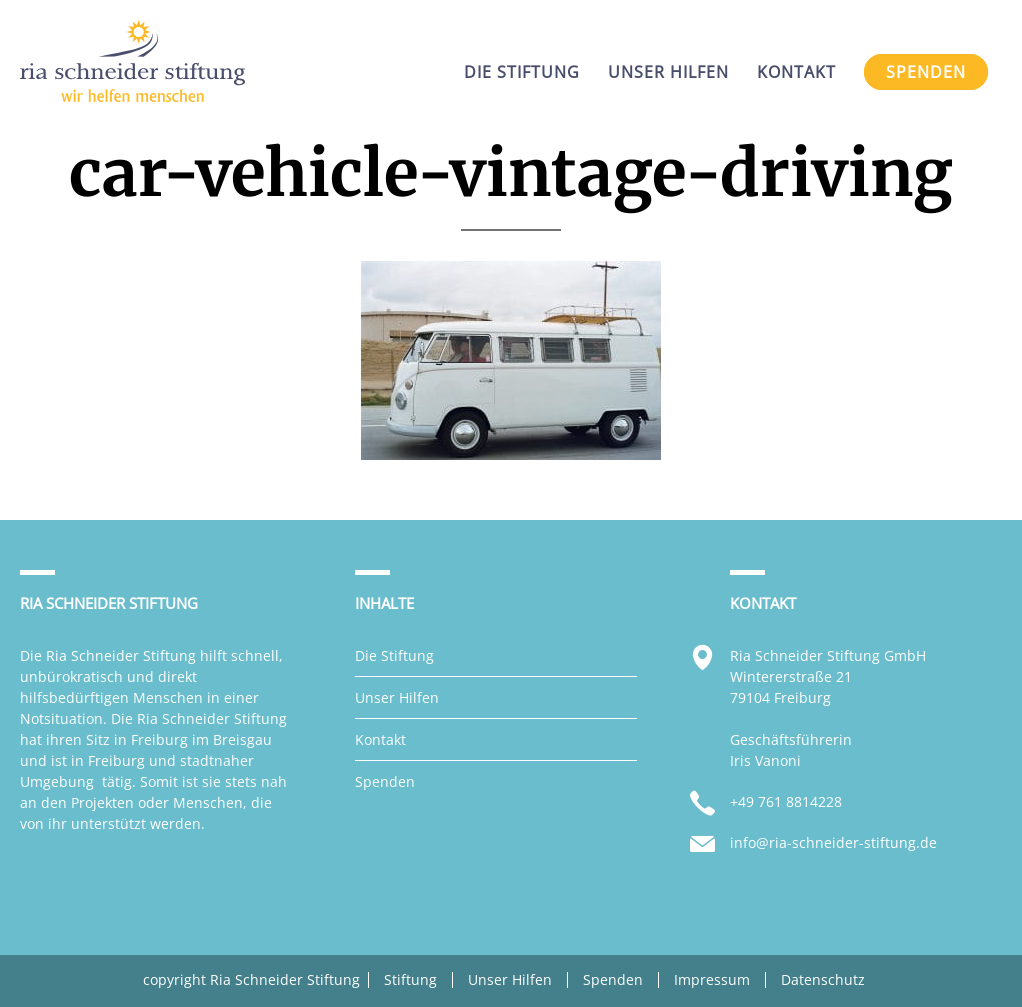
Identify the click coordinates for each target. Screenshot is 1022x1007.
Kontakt (380, 739)
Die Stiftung (394, 655)
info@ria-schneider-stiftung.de (833, 842)
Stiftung (410, 980)
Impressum (712, 980)
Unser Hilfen (397, 697)
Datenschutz (823, 980)
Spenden (385, 781)
